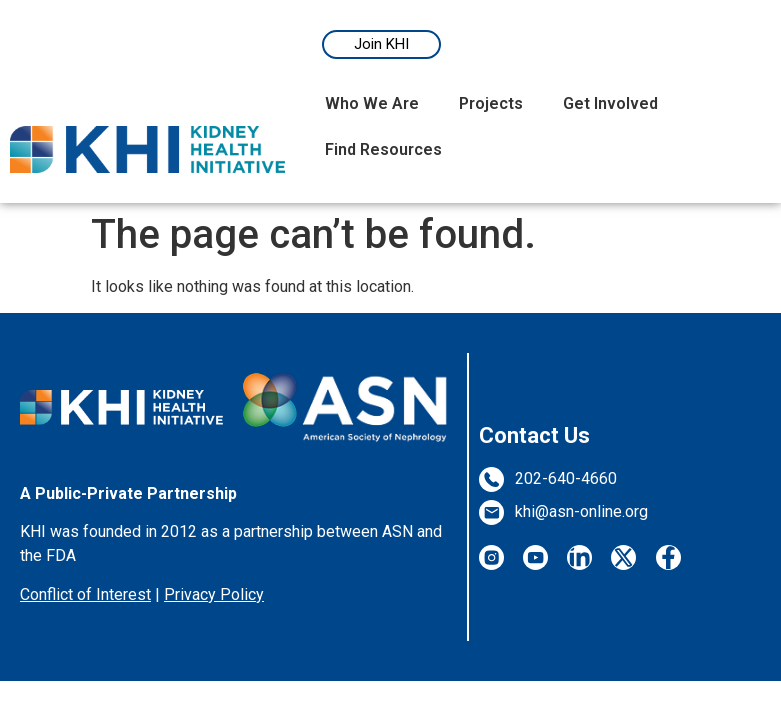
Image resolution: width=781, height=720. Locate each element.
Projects (491, 103)
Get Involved (610, 103)
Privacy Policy (214, 594)
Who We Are (372, 103)
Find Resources (383, 149)
